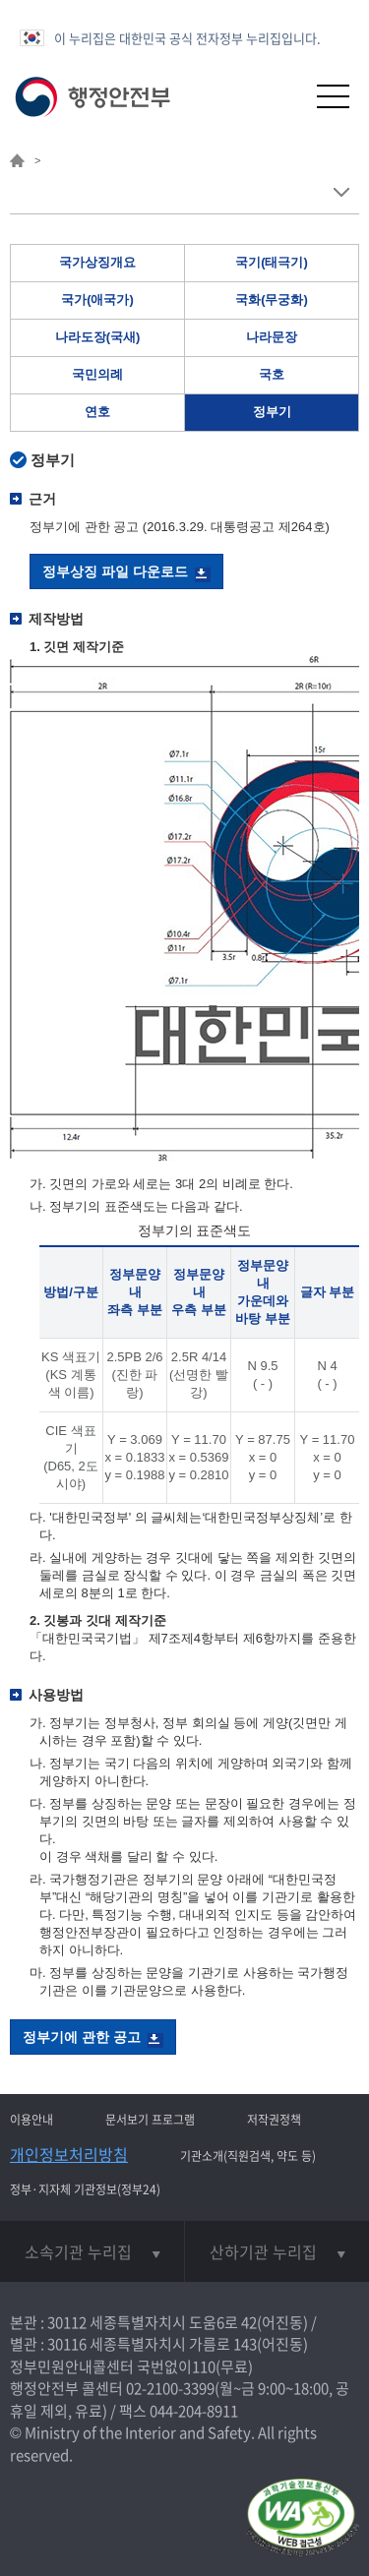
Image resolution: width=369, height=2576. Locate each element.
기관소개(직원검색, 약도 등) (248, 2156)
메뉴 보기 (341, 192)
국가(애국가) (97, 299)
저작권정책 (274, 2119)
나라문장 (271, 336)
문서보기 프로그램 (150, 2119)
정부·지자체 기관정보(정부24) (85, 2189)
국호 (271, 374)
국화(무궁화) (271, 299)
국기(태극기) (271, 262)
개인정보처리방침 (69, 2154)
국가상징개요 (97, 262)
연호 (97, 411)
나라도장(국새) (98, 336)
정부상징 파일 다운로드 (115, 571)
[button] (285, 96)
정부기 (272, 411)
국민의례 (97, 374)
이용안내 (31, 2119)
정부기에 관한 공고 (82, 2037)
